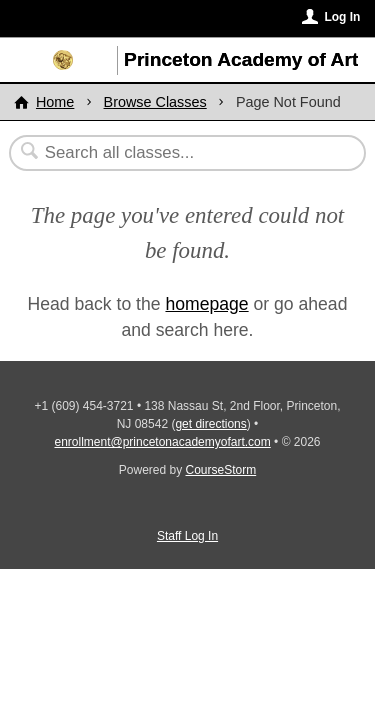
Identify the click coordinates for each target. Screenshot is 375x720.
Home (55, 102)
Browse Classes (155, 102)
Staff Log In (187, 536)
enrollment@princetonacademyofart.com (162, 442)
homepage (206, 304)
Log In (342, 17)
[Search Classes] (177, 153)
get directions (210, 424)
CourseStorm (221, 470)
